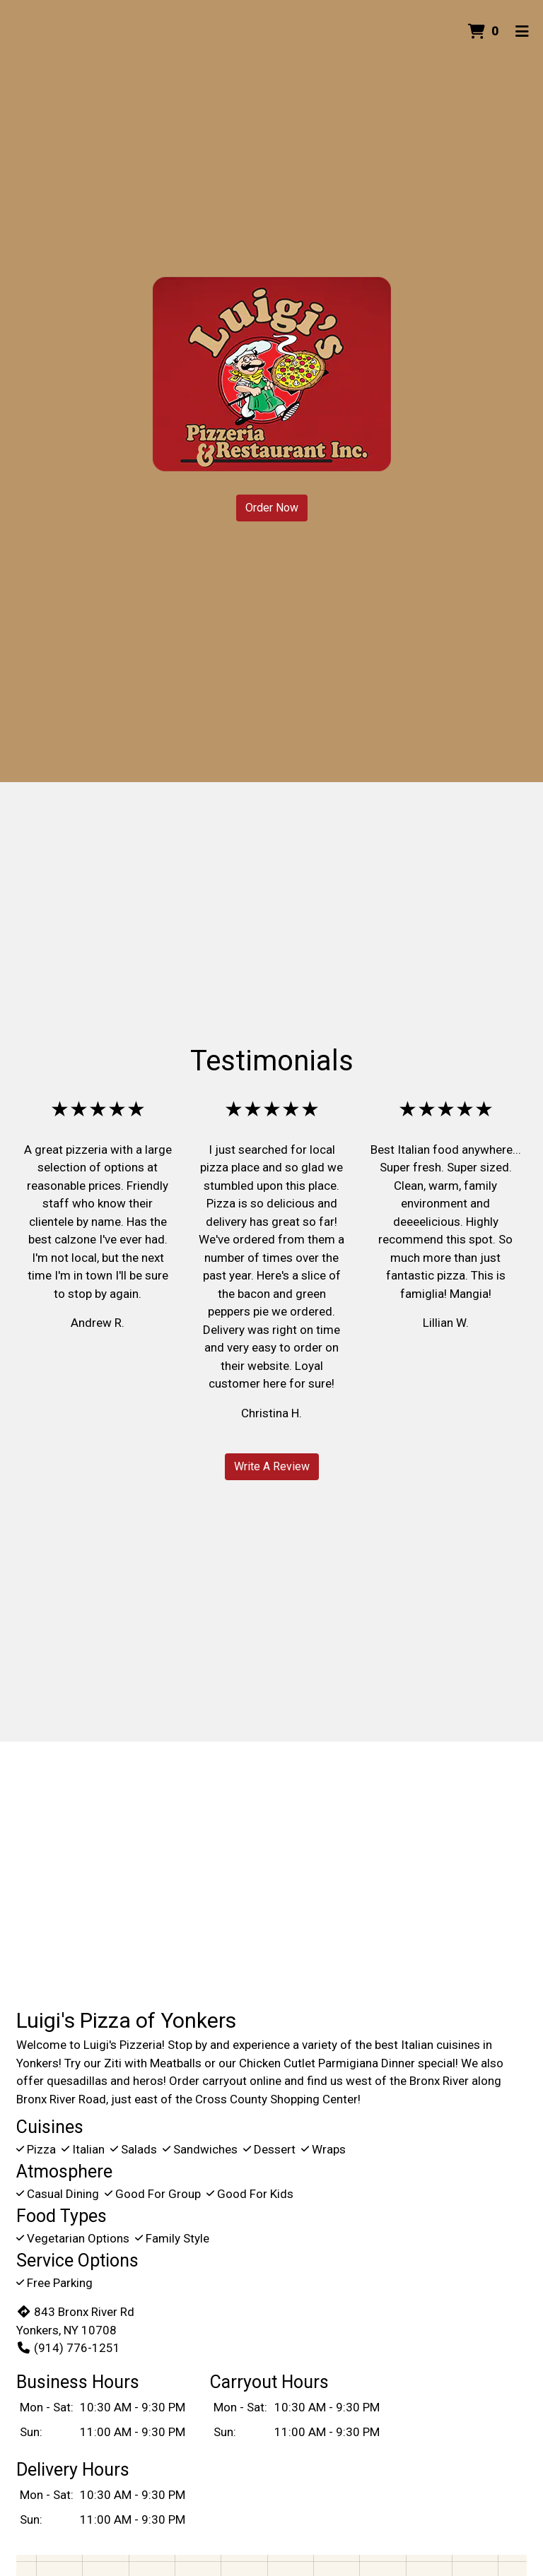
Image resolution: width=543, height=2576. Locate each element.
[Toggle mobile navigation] (522, 32)
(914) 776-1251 (68, 2348)
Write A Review (272, 1466)
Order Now (271, 507)
